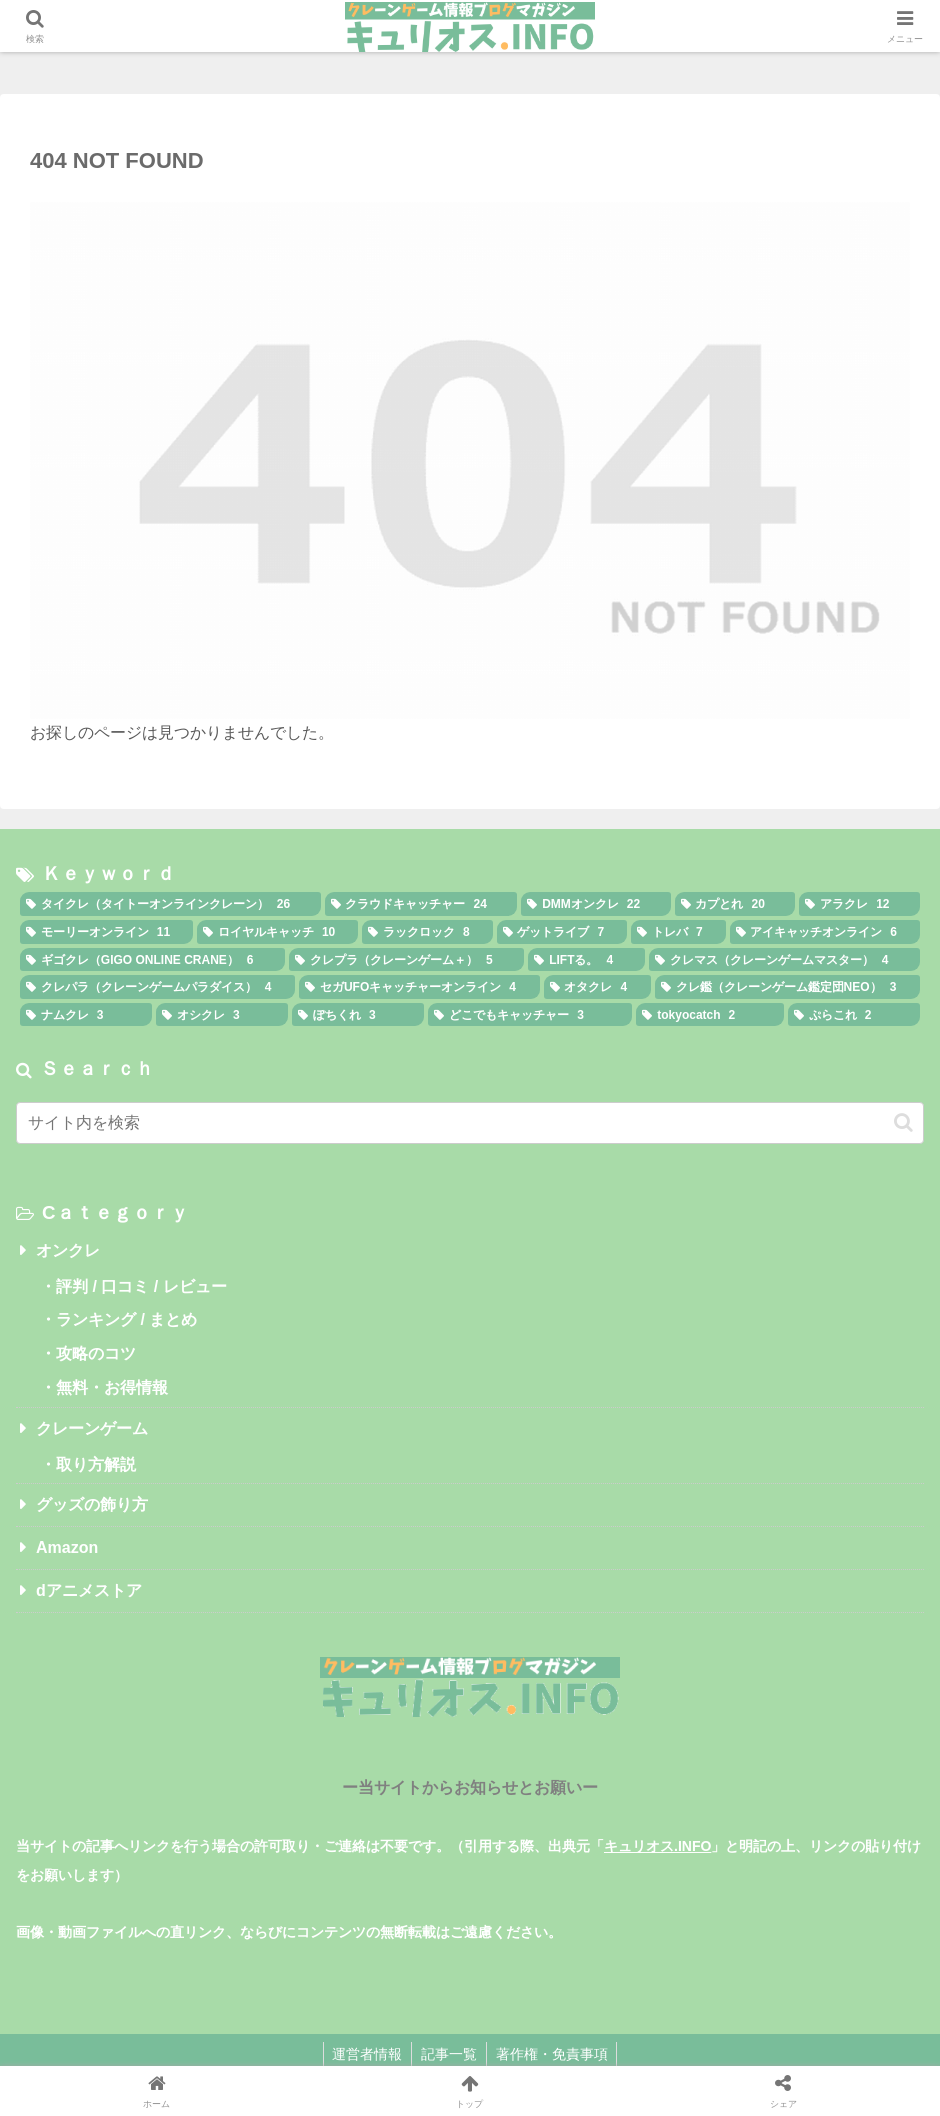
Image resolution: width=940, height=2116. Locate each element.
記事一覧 (449, 2054)
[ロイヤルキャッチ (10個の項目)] (277, 932)
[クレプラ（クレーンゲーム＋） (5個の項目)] (406, 960)
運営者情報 (365, 2054)
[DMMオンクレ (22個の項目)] (595, 904)
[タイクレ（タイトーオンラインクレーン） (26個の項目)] (170, 904)
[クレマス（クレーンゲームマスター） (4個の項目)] (784, 960)
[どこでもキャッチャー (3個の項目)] (530, 1015)
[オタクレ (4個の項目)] (597, 987)
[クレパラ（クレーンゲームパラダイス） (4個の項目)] (157, 987)
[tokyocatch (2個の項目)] (709, 1015)
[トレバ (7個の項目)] (678, 932)
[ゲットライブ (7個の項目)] (562, 932)
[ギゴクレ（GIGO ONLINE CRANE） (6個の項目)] (152, 960)
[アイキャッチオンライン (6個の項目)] (825, 932)
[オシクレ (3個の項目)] (222, 1015)
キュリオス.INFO (657, 1846)
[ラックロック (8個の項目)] (427, 932)
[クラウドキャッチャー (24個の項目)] (421, 904)
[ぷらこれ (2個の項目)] (854, 1015)
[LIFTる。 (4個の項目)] (586, 960)
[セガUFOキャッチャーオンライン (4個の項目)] (419, 987)
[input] (470, 1123)
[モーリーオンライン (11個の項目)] (106, 932)
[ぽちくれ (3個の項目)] (358, 1015)
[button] (903, 1122)
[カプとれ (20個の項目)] (735, 904)
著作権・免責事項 (554, 2054)
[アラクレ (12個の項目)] (859, 904)
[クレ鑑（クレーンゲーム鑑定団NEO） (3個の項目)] (787, 987)
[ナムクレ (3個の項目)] (86, 1015)
